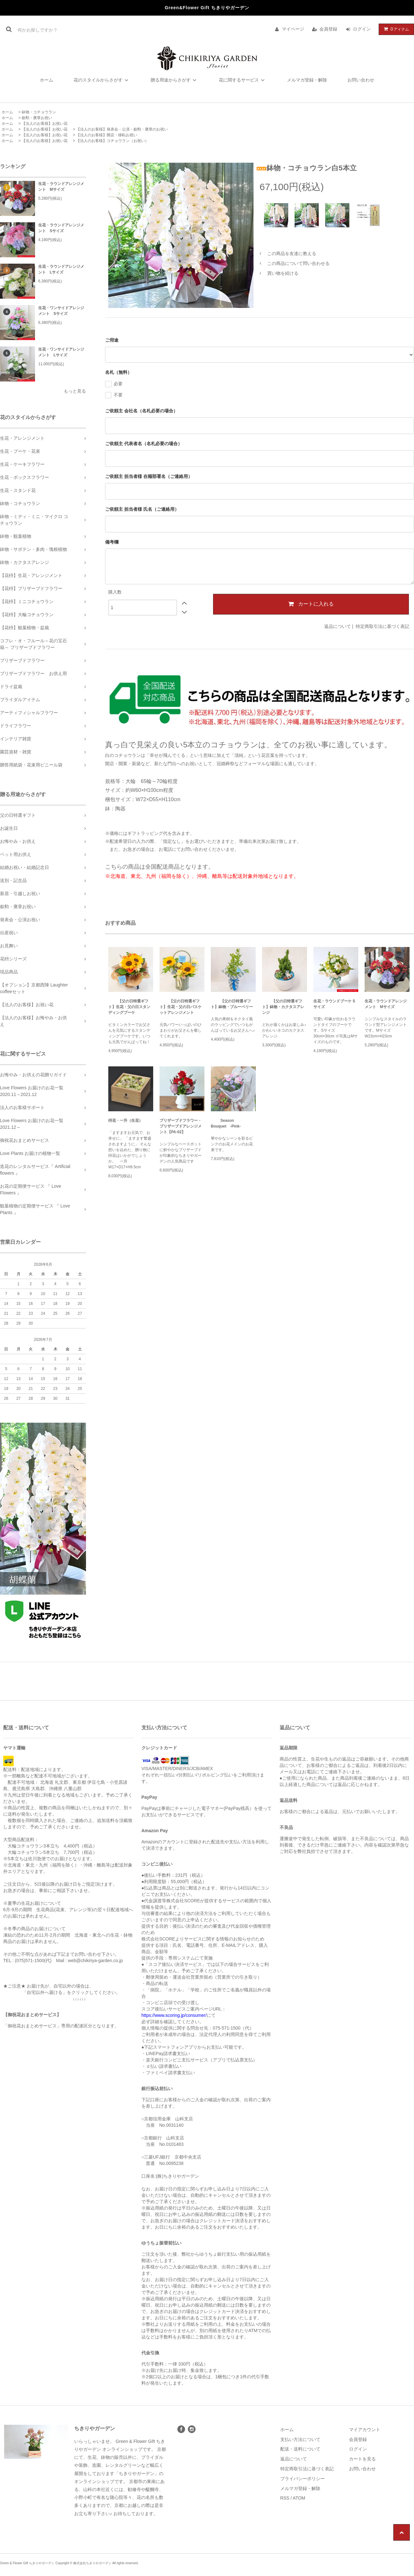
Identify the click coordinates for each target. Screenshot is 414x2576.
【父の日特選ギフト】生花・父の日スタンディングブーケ (129, 1007)
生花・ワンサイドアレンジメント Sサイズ (61, 311)
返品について (337, 626)
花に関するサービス (243, 79)
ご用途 (111, 340)
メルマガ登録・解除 (307, 79)
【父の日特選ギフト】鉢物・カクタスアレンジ (283, 1007)
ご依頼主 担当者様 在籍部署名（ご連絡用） (148, 476)
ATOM (299, 2498)
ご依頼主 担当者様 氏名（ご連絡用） (142, 509)
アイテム (395, 29)
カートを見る (362, 2458)
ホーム (46, 79)
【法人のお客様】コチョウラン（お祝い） (112, 141)
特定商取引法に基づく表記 (382, 626)
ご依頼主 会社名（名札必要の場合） (141, 410)
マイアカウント (364, 2429)
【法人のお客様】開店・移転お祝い (106, 135)
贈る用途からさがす (174, 79)
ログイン (362, 29)
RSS (284, 2498)
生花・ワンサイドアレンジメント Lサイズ (61, 352)
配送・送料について (300, 2448)
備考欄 (111, 541)
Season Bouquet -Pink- (226, 1123)
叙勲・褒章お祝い (37, 118)
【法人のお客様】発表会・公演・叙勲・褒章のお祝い (122, 129)
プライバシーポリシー (302, 2478)
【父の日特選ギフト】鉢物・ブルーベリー (232, 1004)
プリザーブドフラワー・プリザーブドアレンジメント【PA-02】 (181, 1126)
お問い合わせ (360, 79)
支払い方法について (300, 2439)
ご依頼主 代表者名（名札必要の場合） (143, 443)
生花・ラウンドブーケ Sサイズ (334, 1004)
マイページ (293, 29)
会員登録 (328, 29)
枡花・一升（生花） (125, 1120)
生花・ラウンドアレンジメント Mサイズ (61, 186)
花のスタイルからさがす (102, 79)
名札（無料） (118, 372)
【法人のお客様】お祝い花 (45, 123)
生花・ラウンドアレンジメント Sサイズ (61, 228)
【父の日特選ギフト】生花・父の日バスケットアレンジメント (181, 1007)
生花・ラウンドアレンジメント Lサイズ (61, 269)
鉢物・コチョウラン (39, 112)
